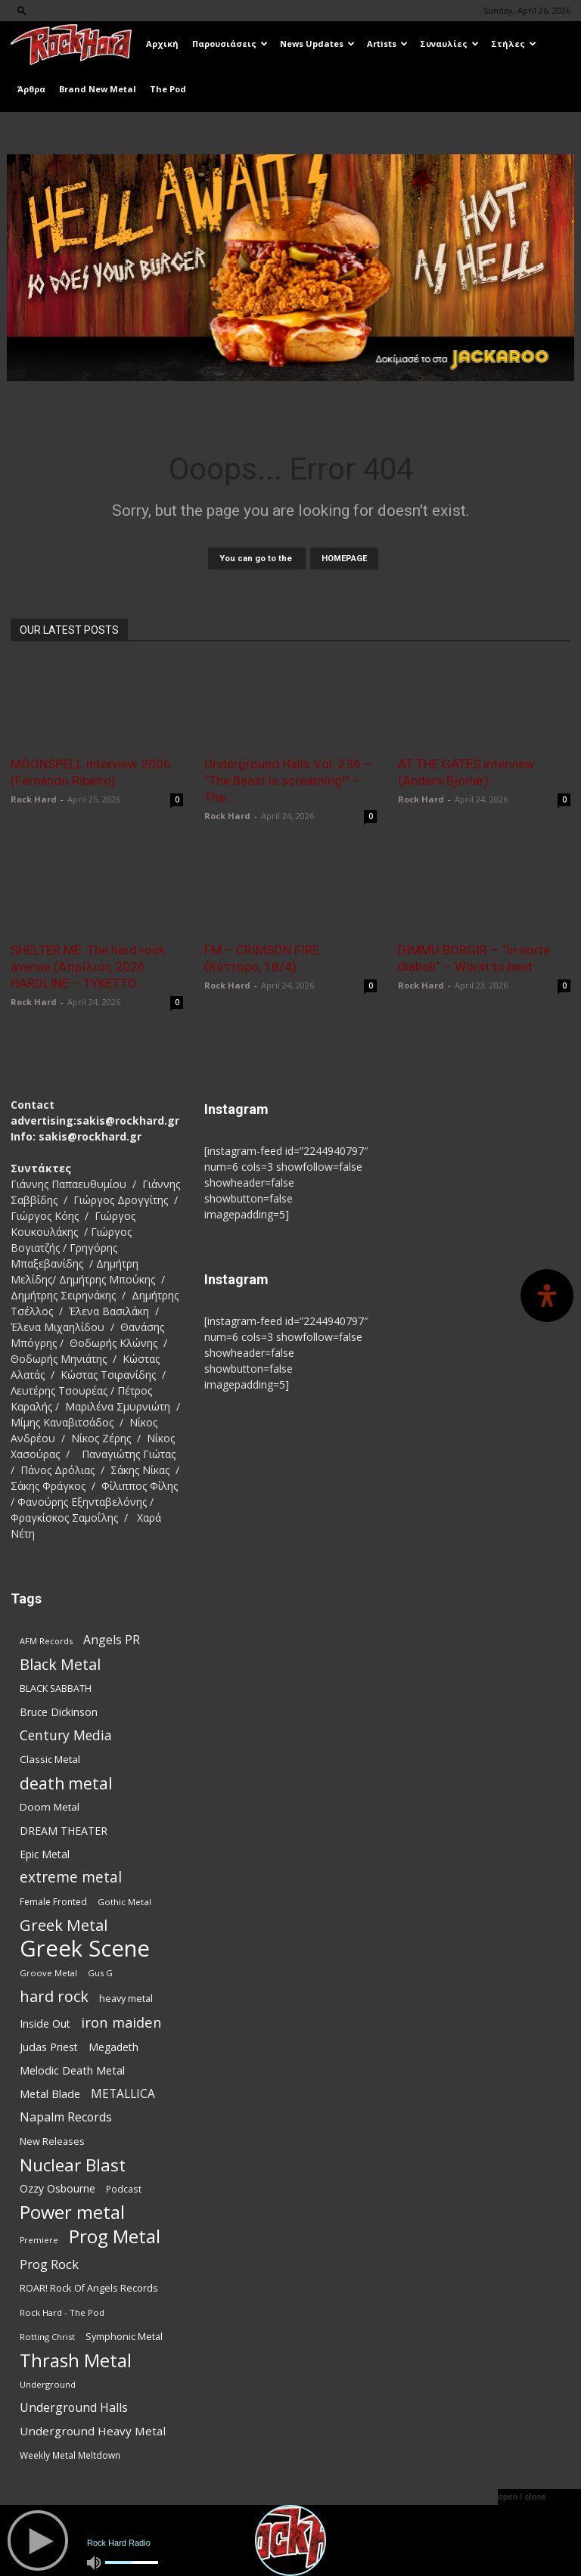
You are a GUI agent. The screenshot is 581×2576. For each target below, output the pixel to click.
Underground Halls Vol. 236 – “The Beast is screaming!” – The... (288, 780)
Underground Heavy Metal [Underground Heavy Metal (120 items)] (93, 2430)
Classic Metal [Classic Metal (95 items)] (50, 1759)
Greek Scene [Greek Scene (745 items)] (85, 1949)
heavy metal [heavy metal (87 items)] (126, 1998)
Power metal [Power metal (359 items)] (72, 2213)
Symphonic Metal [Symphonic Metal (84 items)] (124, 2336)
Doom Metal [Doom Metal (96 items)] (49, 1807)
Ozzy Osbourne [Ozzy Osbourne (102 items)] (57, 2188)
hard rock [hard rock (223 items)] (54, 1996)
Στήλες (513, 43)
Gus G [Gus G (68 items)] (100, 1973)
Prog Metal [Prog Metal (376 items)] (114, 2236)
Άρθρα (31, 89)
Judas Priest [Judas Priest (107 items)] (49, 2047)
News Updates (317, 43)
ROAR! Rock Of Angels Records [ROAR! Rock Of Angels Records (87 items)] (89, 2288)
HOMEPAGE (344, 558)
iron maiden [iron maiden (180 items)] (121, 2022)
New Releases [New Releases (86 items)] (52, 2141)
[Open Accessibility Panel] (546, 1295)
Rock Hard (34, 799)
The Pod (168, 89)
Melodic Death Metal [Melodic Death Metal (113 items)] (72, 2070)
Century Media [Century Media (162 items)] (66, 1735)
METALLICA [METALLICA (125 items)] (123, 2094)
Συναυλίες (449, 43)
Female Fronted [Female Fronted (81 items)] (53, 1901)
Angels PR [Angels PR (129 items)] (111, 1640)
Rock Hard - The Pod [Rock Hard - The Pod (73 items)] (62, 2312)
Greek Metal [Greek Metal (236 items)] (63, 1925)
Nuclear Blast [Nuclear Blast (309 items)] (73, 2165)
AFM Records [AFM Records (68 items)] (46, 1640)
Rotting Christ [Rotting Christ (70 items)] (47, 2336)
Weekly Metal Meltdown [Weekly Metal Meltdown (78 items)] (70, 2455)
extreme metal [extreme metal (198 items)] (71, 1877)
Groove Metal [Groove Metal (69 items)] (48, 1973)
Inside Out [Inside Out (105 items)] (45, 2023)
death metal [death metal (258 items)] (66, 1783)
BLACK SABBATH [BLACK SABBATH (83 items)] (56, 1688)
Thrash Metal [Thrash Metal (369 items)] (76, 2360)
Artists (387, 43)
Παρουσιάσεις (230, 43)
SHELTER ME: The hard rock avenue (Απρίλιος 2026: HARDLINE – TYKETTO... (88, 966)
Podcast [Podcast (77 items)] (123, 2189)
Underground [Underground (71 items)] (48, 2384)
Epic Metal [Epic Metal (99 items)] (45, 1854)
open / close (522, 2496)
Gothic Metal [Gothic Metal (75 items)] (124, 1901)
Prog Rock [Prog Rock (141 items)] (49, 2264)
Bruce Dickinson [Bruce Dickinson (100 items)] (59, 1712)
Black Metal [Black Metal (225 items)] (60, 1664)
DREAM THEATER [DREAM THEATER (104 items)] (63, 1830)
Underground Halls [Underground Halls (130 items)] (74, 2408)
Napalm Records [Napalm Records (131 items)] (66, 2117)
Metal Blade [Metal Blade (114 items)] (50, 2093)
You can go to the (256, 558)
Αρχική (162, 43)
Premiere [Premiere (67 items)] (39, 2240)
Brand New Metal (97, 89)
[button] (22, 10)
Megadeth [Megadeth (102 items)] (113, 2047)
